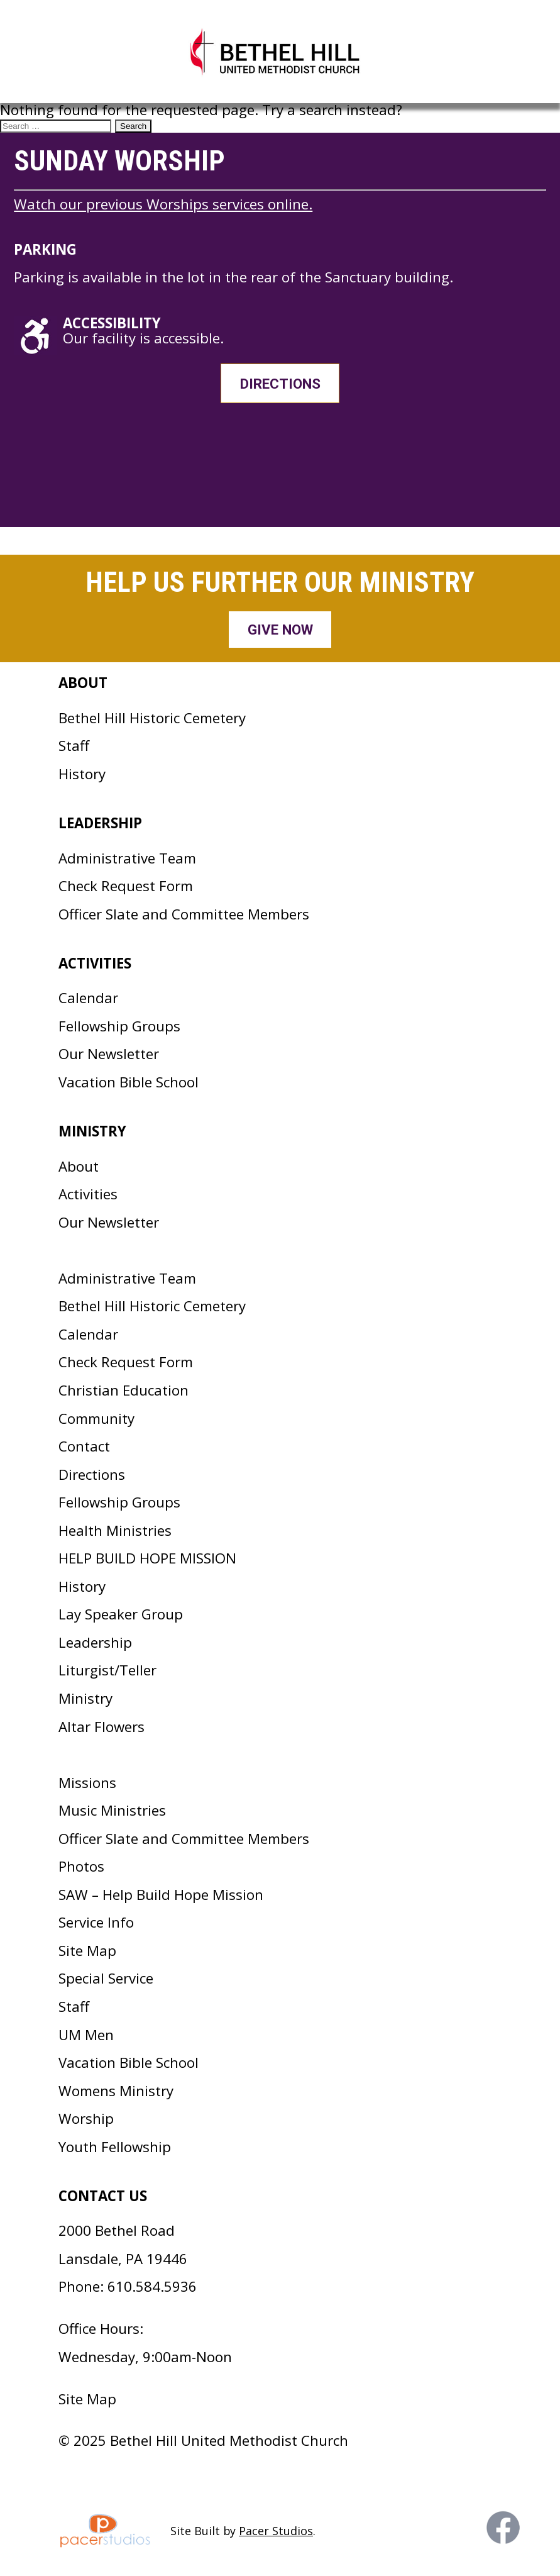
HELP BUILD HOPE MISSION (147, 1558)
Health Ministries (115, 1530)
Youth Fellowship (114, 2147)
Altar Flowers (101, 1726)
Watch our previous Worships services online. (163, 204)
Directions (280, 383)
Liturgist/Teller (107, 1670)
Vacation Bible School (128, 1082)
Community (96, 1418)
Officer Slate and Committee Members (183, 914)
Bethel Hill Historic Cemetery (152, 718)
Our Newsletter (108, 1053)
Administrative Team (127, 858)
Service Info (96, 1922)
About (78, 1166)
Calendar (88, 998)
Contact (84, 1446)
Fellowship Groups (119, 1026)
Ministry (85, 1698)
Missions (87, 1782)
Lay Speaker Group (120, 1614)
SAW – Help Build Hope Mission (160, 1894)
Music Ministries (112, 1810)
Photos (81, 1866)
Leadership (95, 1642)
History (82, 774)
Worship (86, 2118)
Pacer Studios (276, 2530)
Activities (88, 1194)
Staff (73, 745)
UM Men (86, 2035)
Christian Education (123, 1390)
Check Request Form (125, 886)
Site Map (87, 1950)
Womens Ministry (115, 2091)
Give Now (280, 629)
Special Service (105, 1978)
